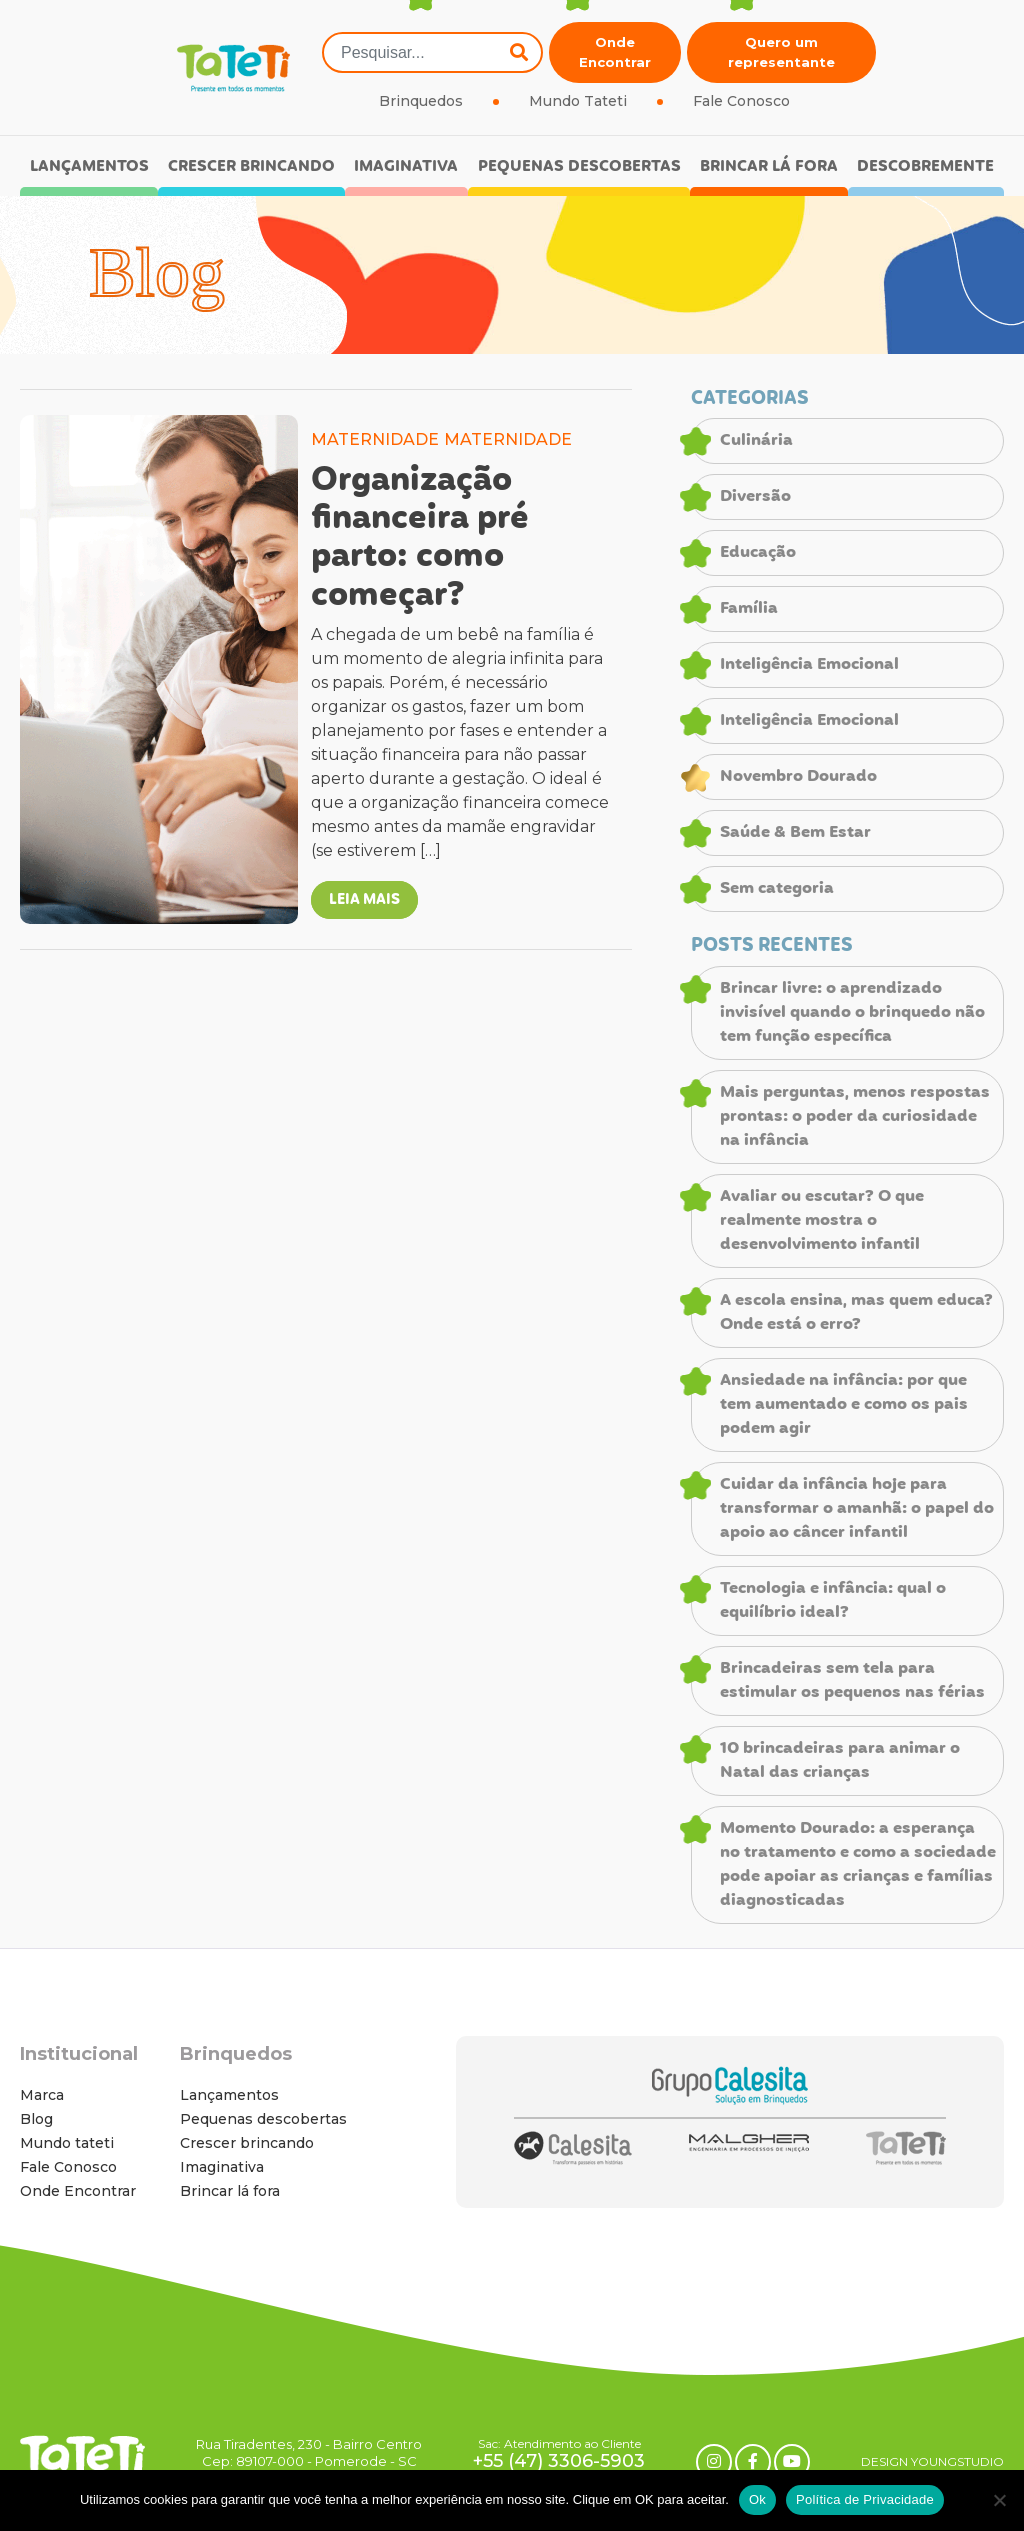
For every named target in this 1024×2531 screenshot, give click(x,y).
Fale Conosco (741, 101)
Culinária (756, 441)
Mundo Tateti (578, 101)
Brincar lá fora (769, 166)
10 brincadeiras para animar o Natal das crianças (840, 1761)
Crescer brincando (251, 166)
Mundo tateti (67, 2143)
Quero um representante (781, 52)
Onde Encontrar (615, 52)
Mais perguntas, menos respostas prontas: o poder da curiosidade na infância (855, 1117)
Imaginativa (406, 166)
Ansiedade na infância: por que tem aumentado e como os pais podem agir (844, 1405)
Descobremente (925, 166)
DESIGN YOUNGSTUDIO (932, 2461)
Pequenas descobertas (579, 166)
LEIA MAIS (364, 900)
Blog (36, 2119)
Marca (42, 2095)
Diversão (755, 497)
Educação (758, 553)
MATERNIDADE (375, 439)
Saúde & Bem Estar (795, 833)
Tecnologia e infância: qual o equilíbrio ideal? (833, 1601)
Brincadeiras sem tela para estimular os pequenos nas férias (852, 1681)
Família (749, 609)
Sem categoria (777, 889)
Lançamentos (89, 166)
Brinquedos (421, 101)
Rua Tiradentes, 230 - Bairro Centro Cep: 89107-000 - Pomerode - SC (309, 2452)
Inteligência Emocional (809, 665)
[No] (999, 2500)
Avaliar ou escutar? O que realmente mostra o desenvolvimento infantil (822, 1221)
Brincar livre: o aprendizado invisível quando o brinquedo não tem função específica (852, 1013)
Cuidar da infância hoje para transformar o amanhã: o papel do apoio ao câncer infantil (857, 1509)
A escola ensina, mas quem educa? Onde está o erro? (856, 1313)
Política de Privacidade (865, 2499)
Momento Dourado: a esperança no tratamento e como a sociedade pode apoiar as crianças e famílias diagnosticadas (858, 1865)
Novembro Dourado (798, 777)
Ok (757, 2499)
